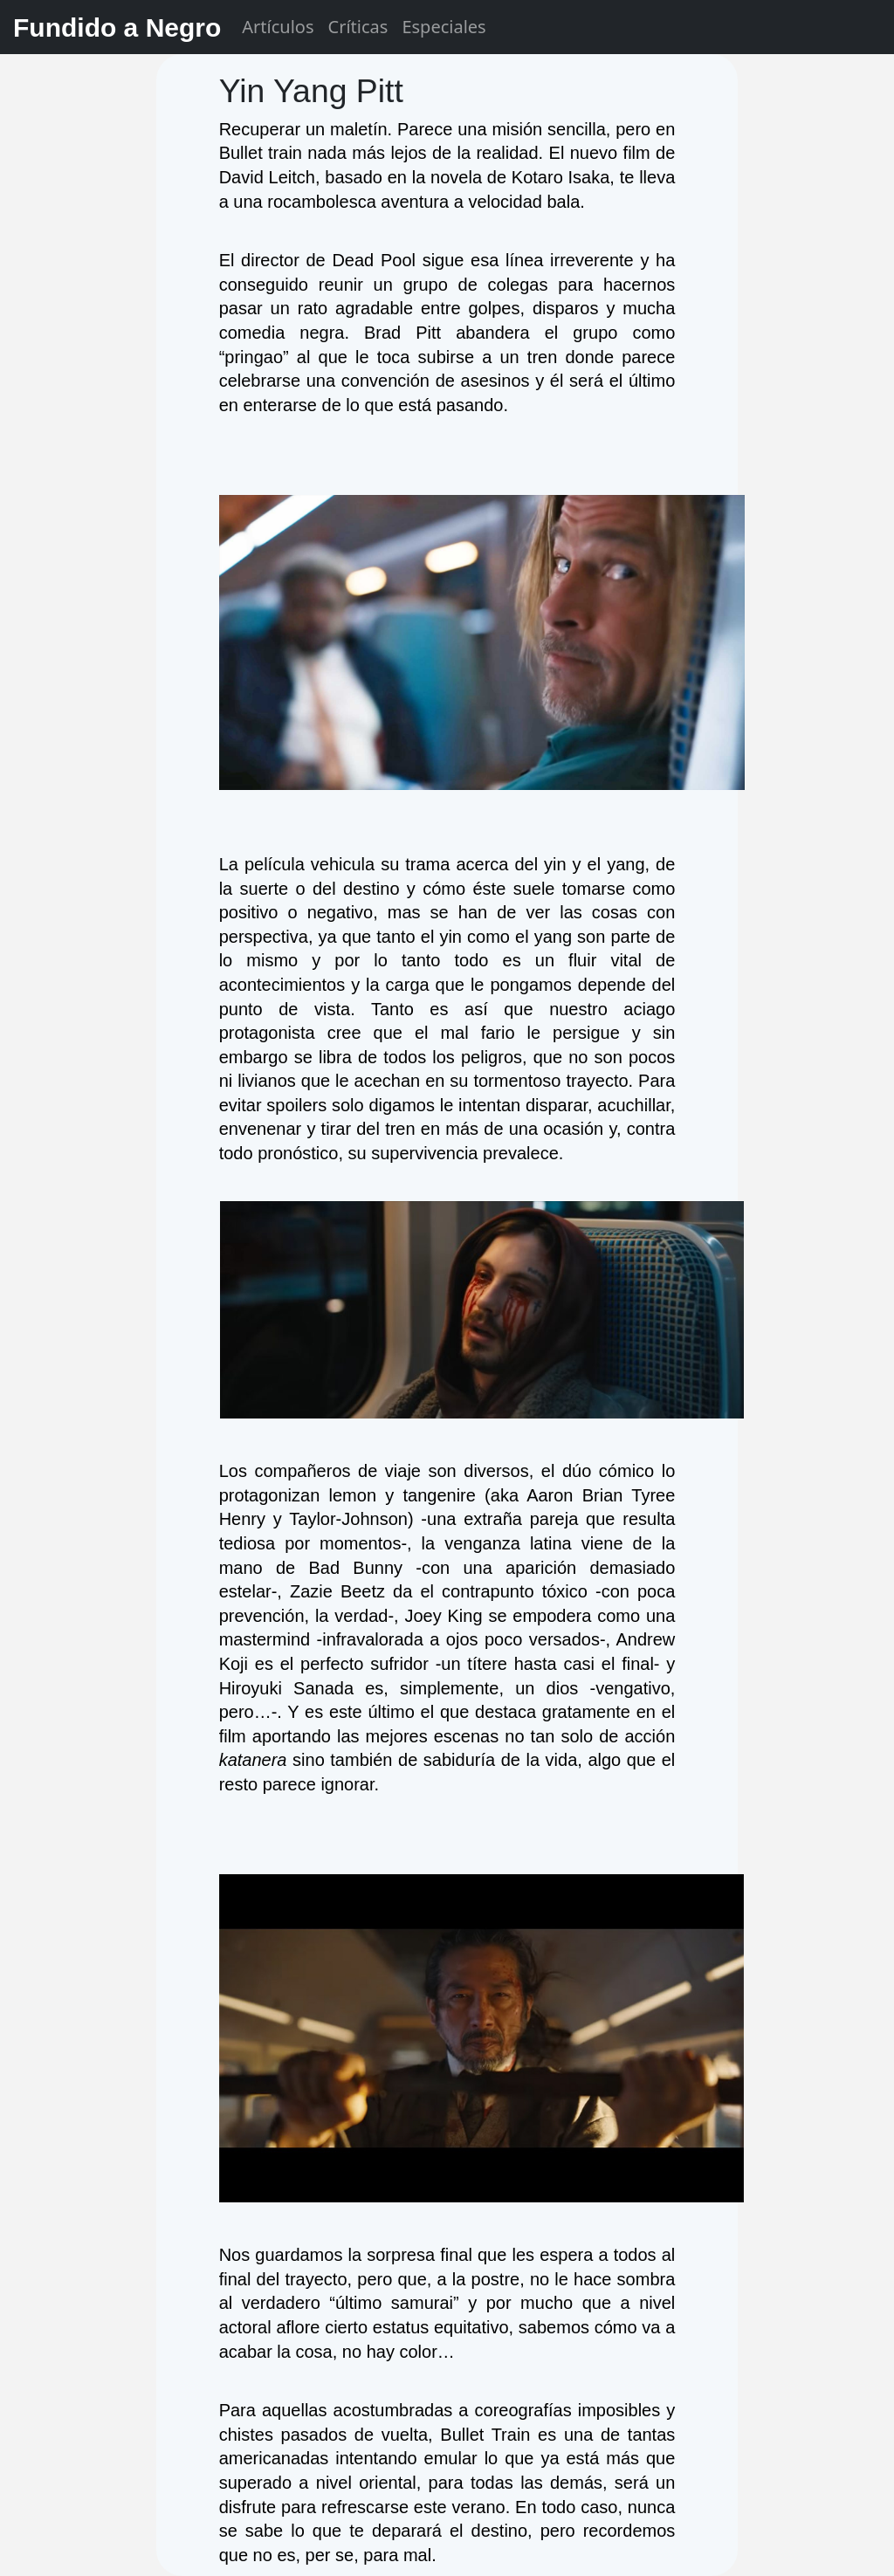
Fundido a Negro (117, 27)
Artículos (277, 26)
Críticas (358, 26)
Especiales (443, 26)
